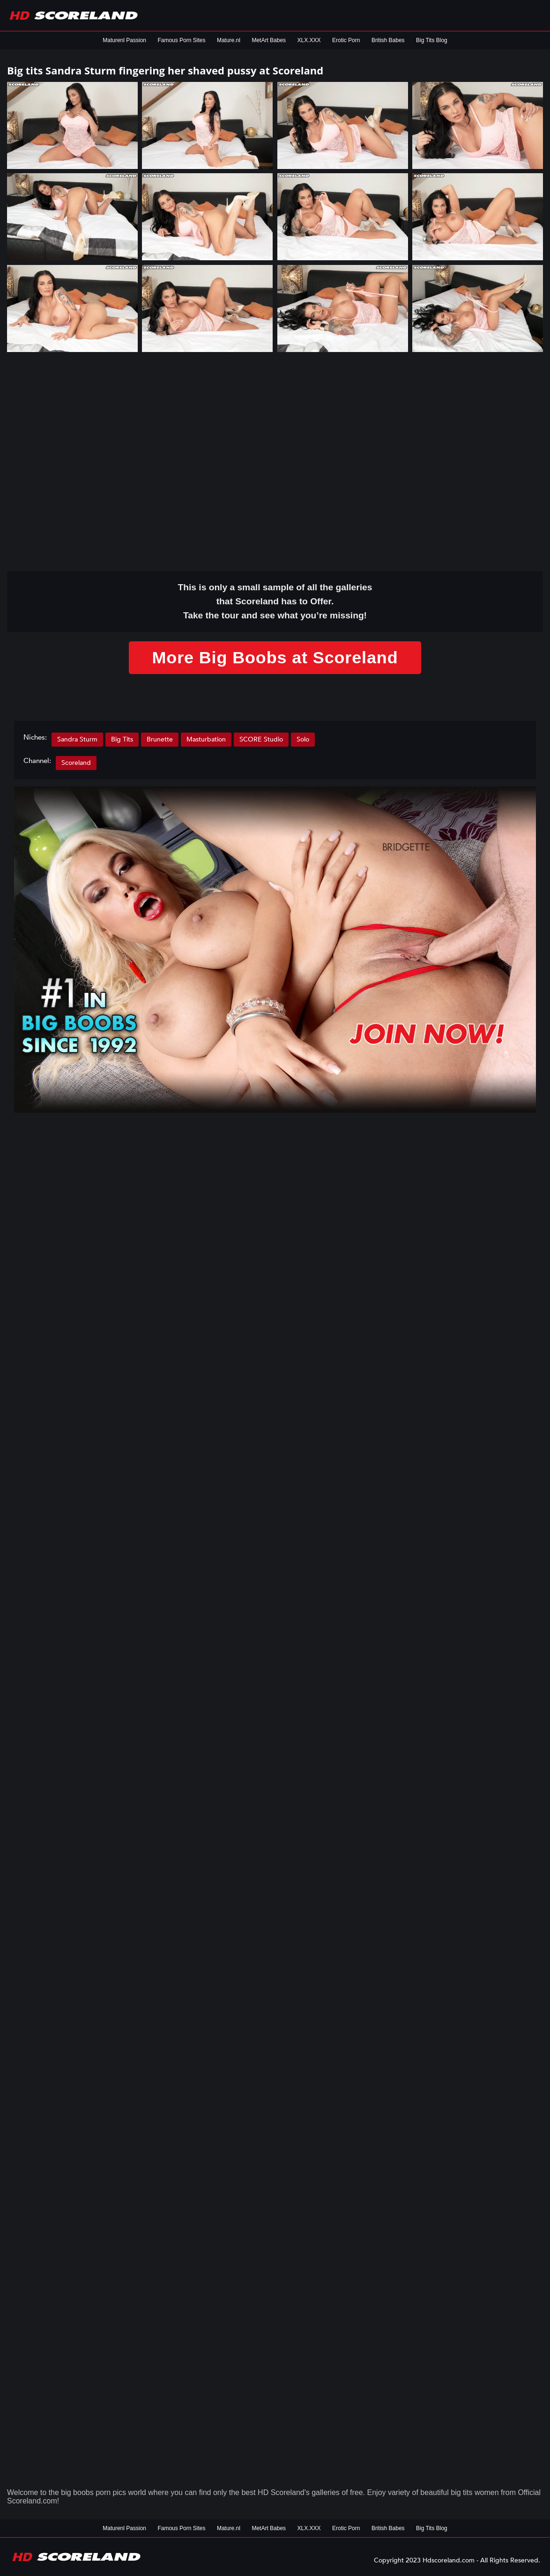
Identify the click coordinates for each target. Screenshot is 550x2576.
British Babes (388, 40)
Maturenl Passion (124, 40)
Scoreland (76, 762)
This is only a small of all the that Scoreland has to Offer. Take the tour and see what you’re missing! (275, 601)
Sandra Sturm (77, 739)
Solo (303, 739)
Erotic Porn (346, 40)
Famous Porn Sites (181, 40)
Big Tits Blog (431, 40)
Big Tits (122, 739)
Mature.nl (228, 40)
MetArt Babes (269, 40)
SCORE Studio (261, 739)
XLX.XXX (309, 40)
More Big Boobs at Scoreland (275, 657)
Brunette (160, 739)
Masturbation (206, 739)
